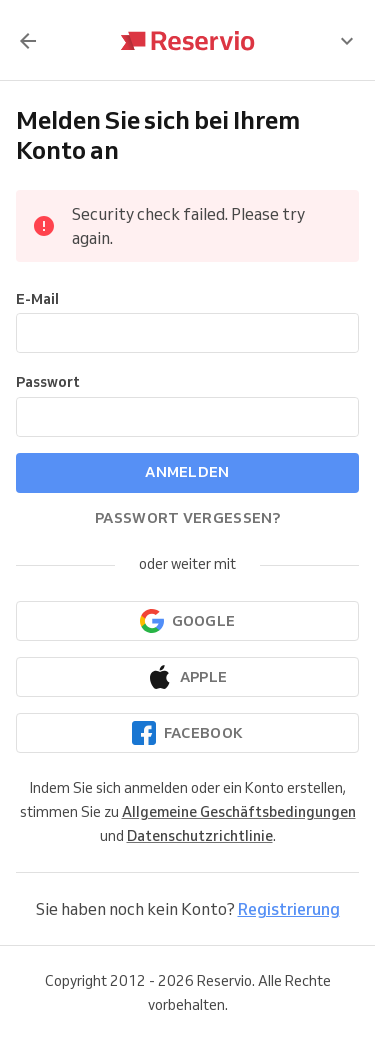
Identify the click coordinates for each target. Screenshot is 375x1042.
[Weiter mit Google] (187, 621)
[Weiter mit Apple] (187, 677)
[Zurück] (28, 41)
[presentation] (347, 41)
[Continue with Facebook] (187, 733)
